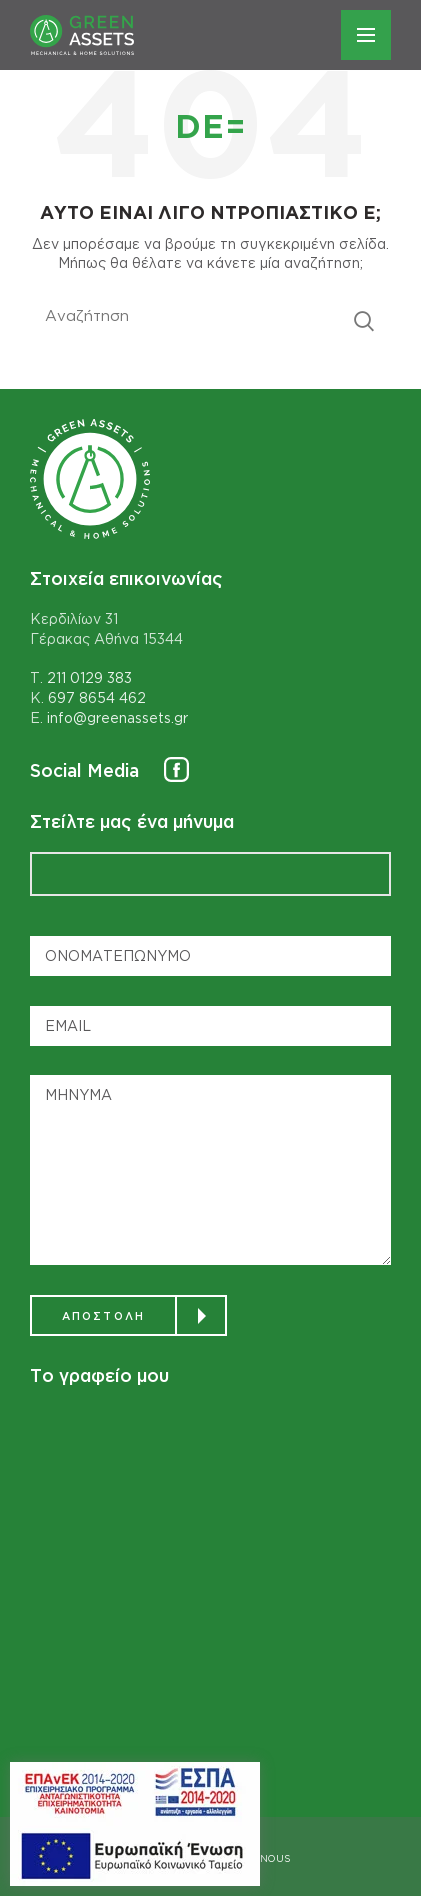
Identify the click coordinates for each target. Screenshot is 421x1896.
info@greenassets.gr (117, 717)
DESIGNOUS (260, 1859)
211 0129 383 (89, 677)
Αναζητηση (364, 321)
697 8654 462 (97, 697)
